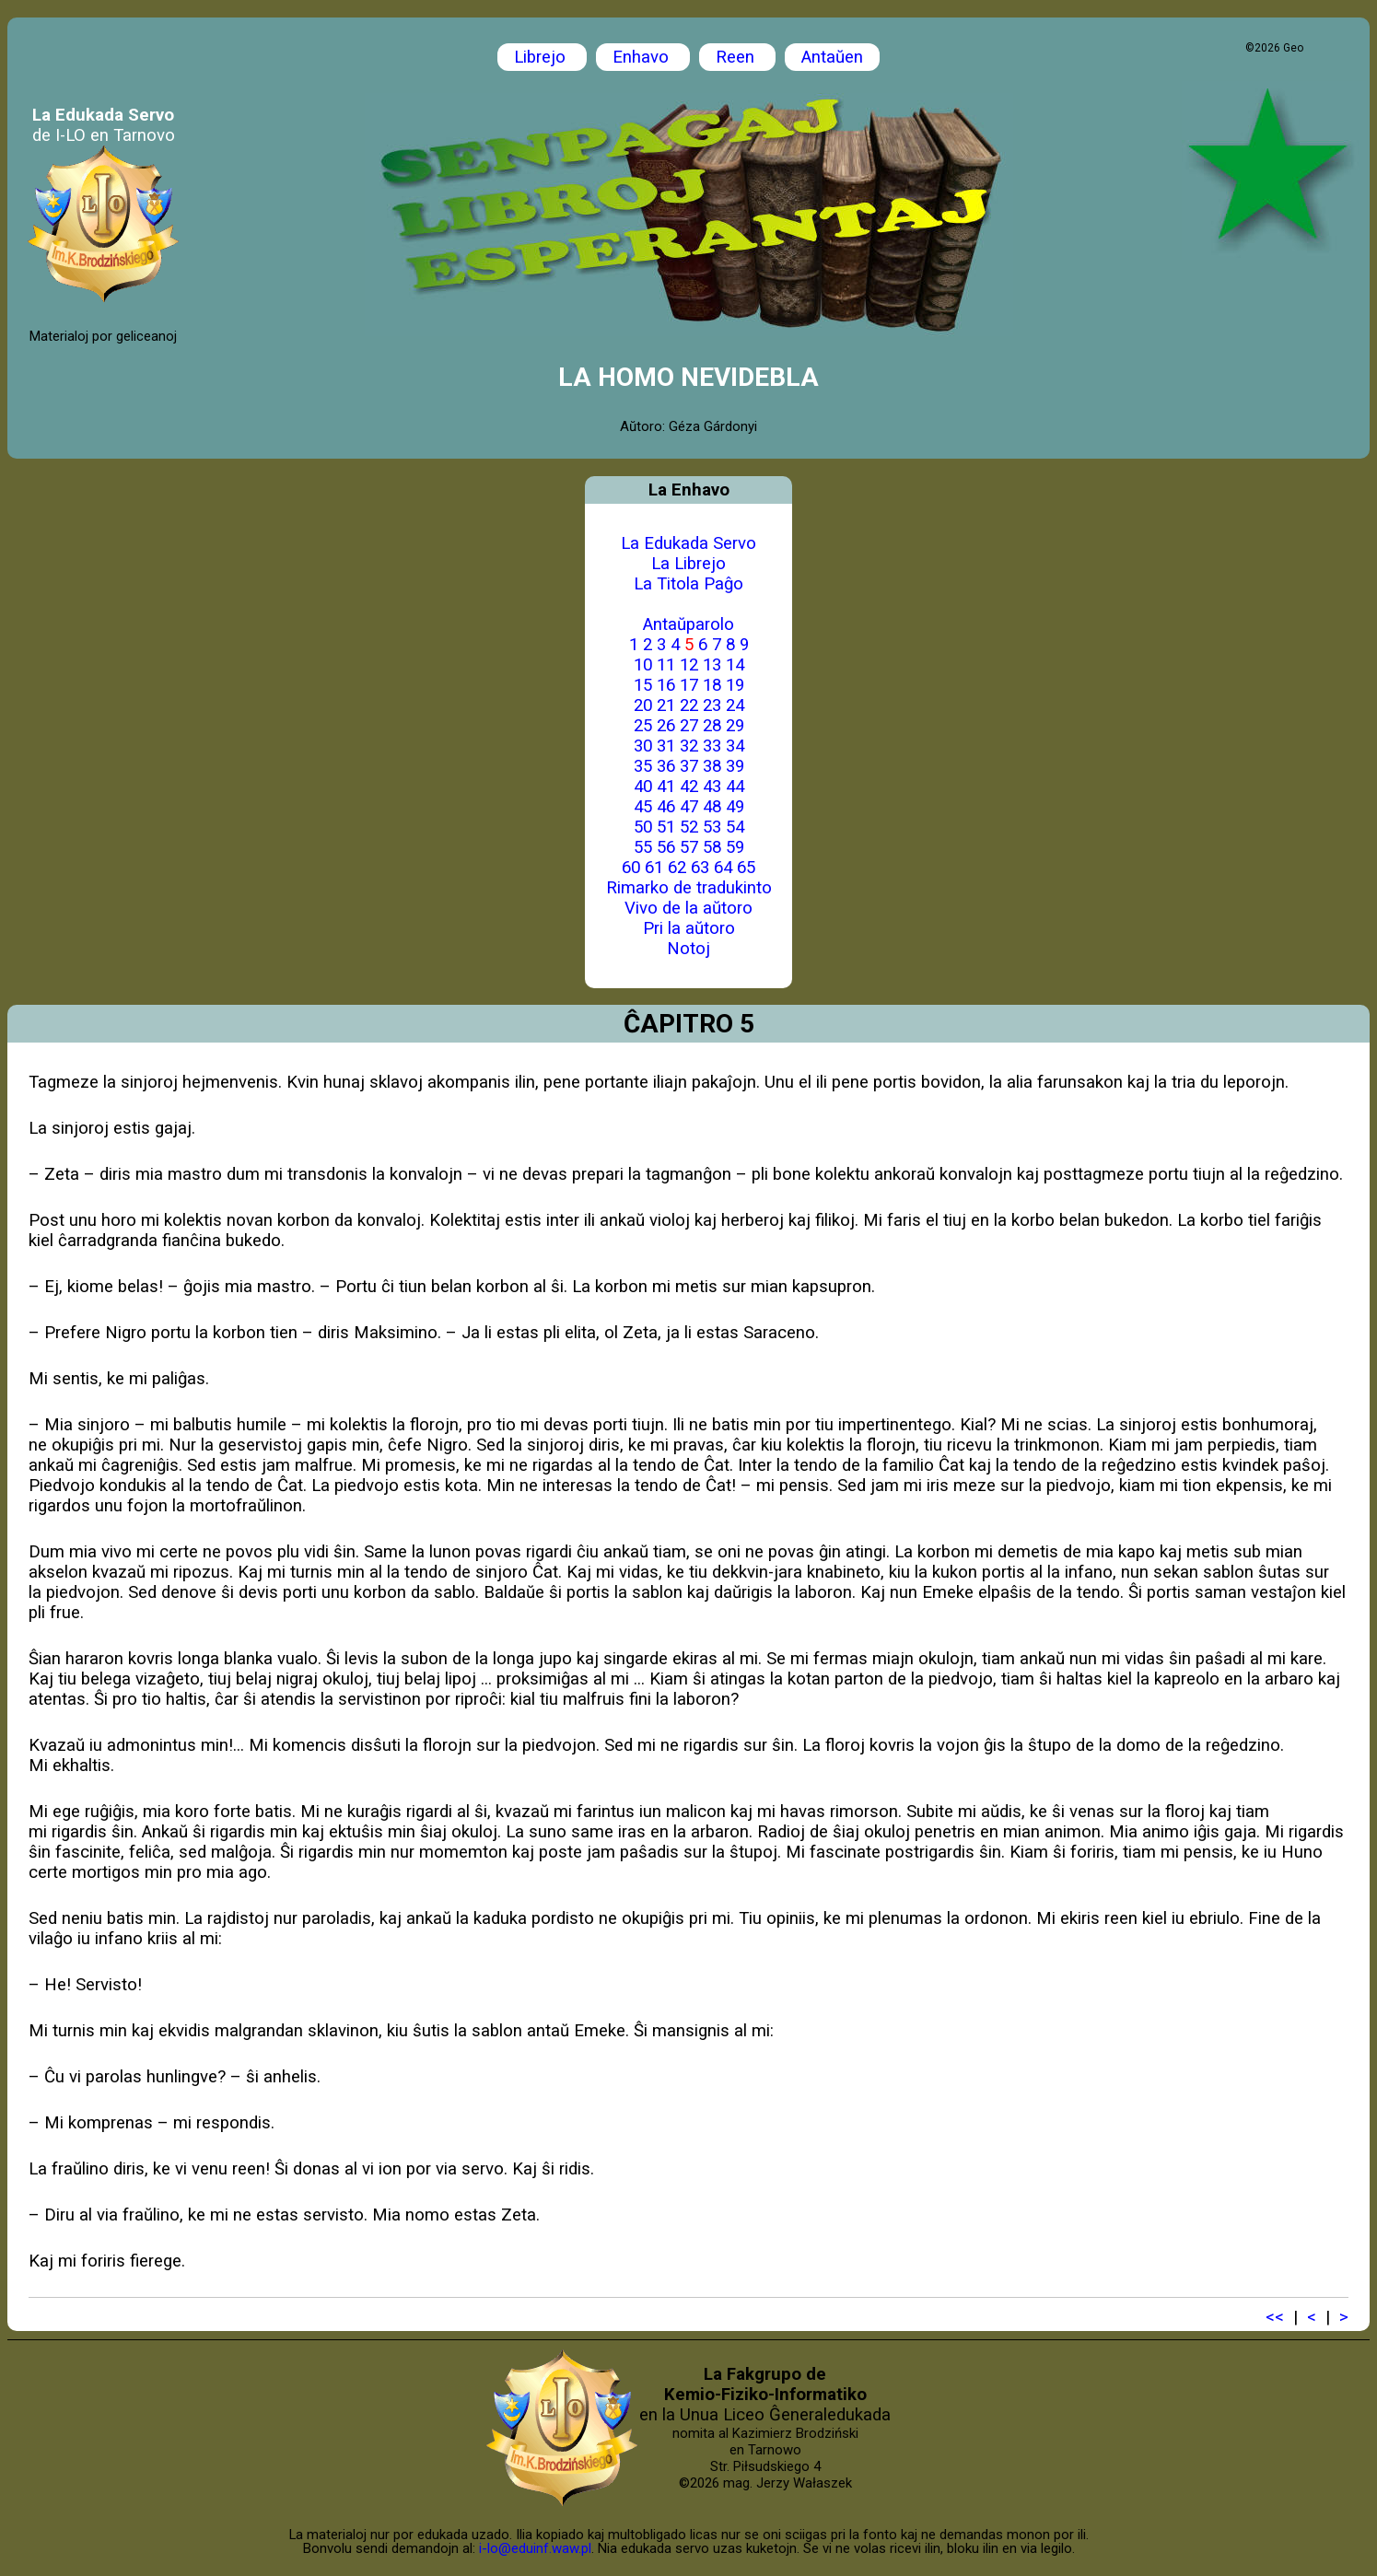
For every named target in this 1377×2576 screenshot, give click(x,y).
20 (643, 705)
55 (643, 847)
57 (689, 847)
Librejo (542, 57)
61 (654, 867)
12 (689, 665)
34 (735, 746)
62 (677, 867)
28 (712, 726)
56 (666, 847)
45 (643, 807)
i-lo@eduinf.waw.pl (535, 2548)
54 (735, 827)
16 (666, 685)
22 (689, 705)
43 (712, 786)
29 (735, 726)
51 (666, 827)
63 (700, 867)
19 (735, 685)
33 (712, 746)
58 (712, 847)
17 (689, 685)
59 (735, 847)
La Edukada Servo (688, 543)
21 (666, 705)
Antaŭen (832, 57)
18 (712, 685)
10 (643, 665)
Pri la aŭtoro (689, 928)
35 (643, 766)
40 (643, 786)
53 (712, 827)
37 (689, 766)
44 (735, 786)
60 (631, 867)
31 (666, 746)
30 (643, 746)
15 (643, 685)
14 (735, 665)
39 (735, 766)
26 (666, 726)
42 (689, 786)
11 (666, 665)
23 (712, 705)
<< (1275, 2317)
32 (689, 746)
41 (666, 786)
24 (735, 705)
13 (712, 665)
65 (746, 867)
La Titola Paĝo (688, 584)
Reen (737, 57)
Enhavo (643, 57)
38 (712, 766)
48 (712, 807)
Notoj (688, 948)
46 (666, 807)
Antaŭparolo (688, 624)
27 (689, 726)
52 (689, 827)
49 (735, 807)
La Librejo (688, 564)
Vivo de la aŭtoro (688, 908)
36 (666, 766)
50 (643, 827)
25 (643, 726)
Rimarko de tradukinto (689, 888)
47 (689, 807)
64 (723, 867)
